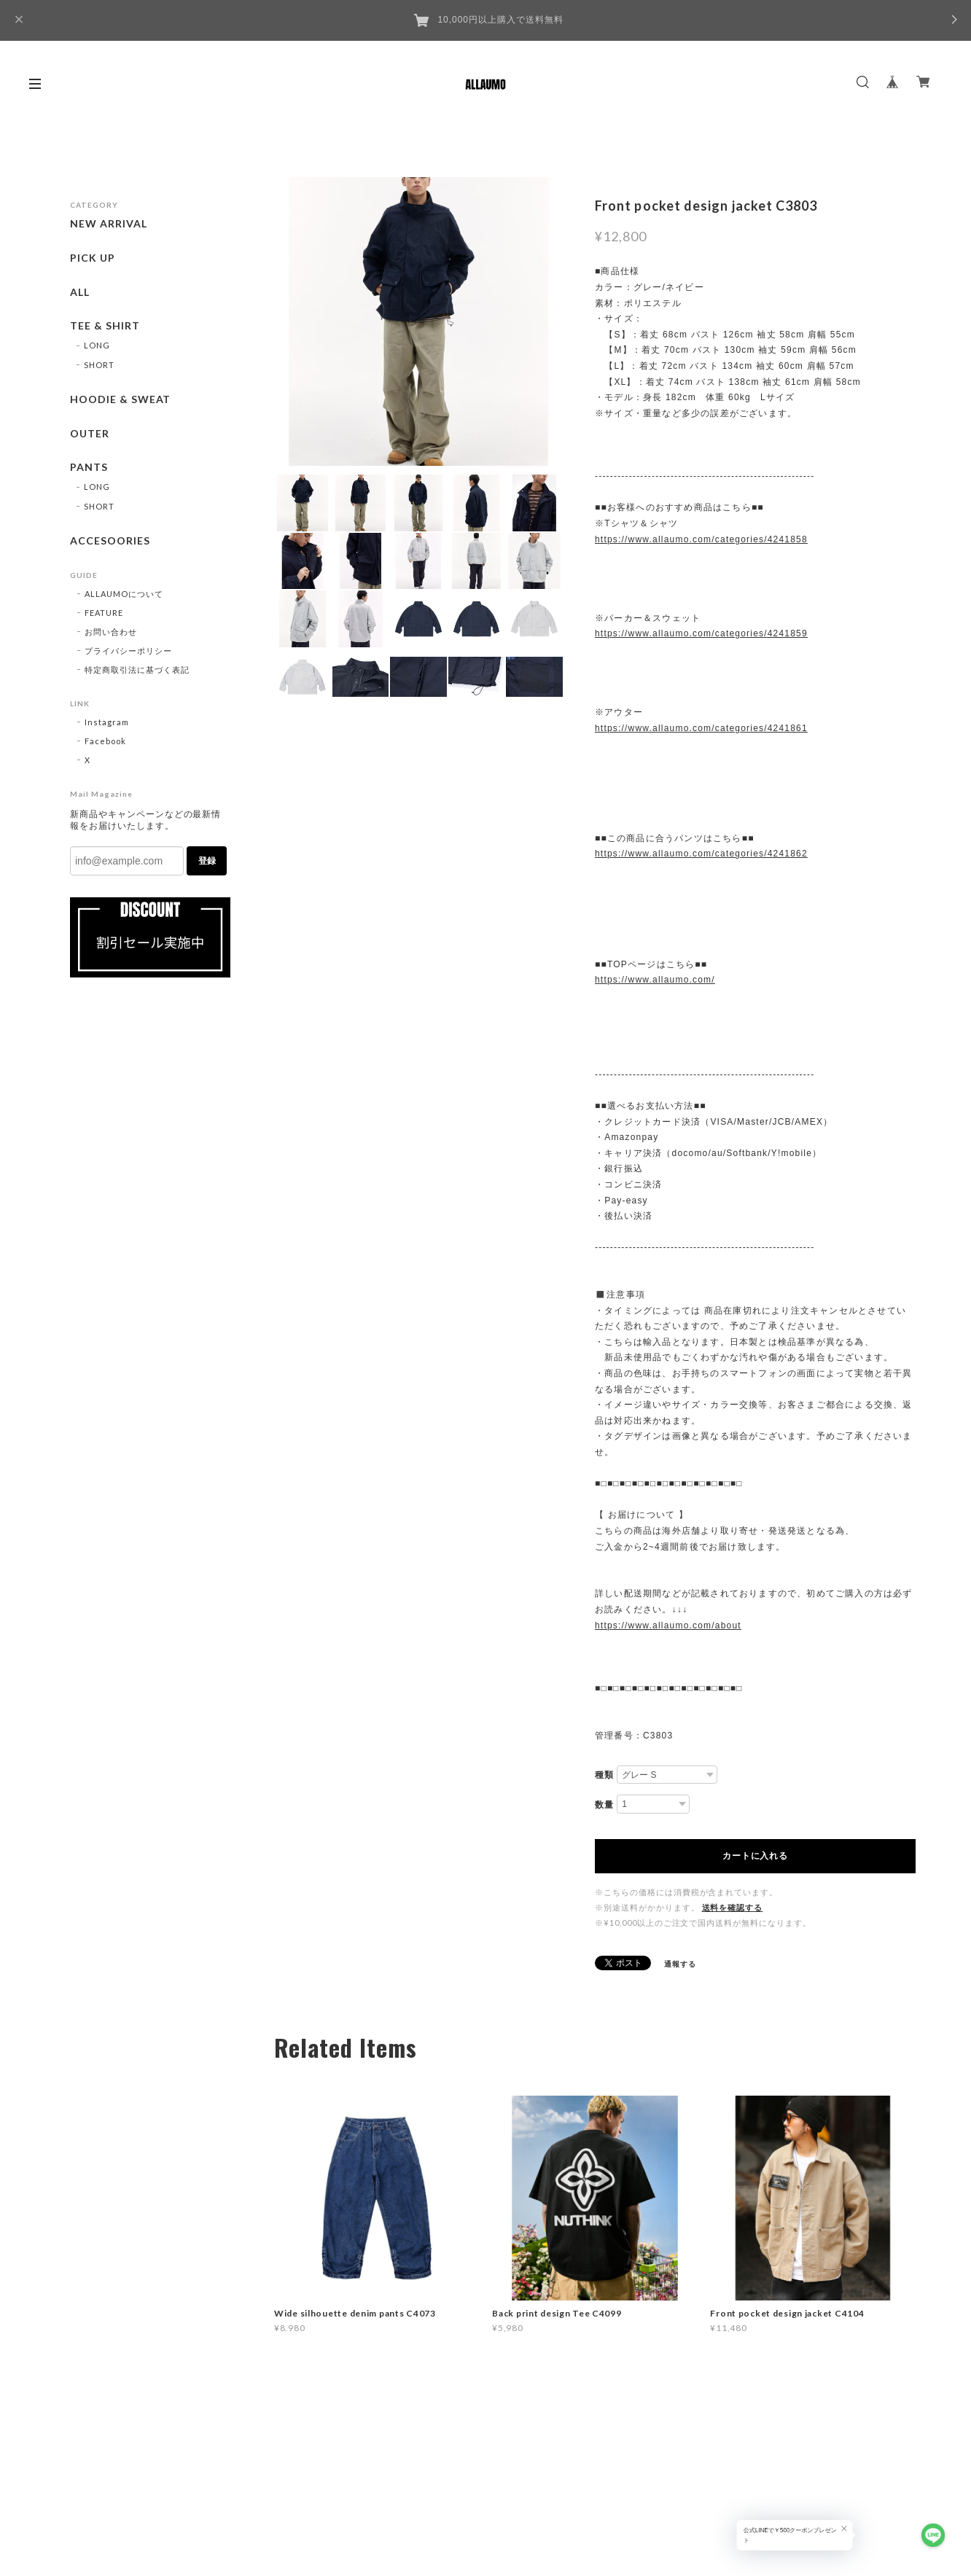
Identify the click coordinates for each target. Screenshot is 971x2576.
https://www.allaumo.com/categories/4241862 (701, 853)
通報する (680, 1963)
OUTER (89, 434)
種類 (604, 1775)
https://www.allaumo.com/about (668, 1625)
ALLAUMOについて (124, 593)
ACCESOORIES (110, 541)
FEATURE (104, 612)
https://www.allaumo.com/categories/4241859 (701, 633)
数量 (604, 1805)
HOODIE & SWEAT (120, 399)
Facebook (105, 741)
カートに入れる (754, 1856)
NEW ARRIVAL (108, 224)
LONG (97, 345)
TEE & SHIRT (105, 326)
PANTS (89, 467)
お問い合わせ (111, 631)
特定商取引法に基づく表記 (137, 669)
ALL (80, 292)
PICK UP (92, 258)
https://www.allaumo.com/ (655, 980)
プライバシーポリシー (128, 650)
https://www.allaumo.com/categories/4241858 (701, 539)
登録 (207, 861)
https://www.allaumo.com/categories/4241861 (701, 728)
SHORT (99, 365)
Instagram (107, 722)
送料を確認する (732, 1907)
